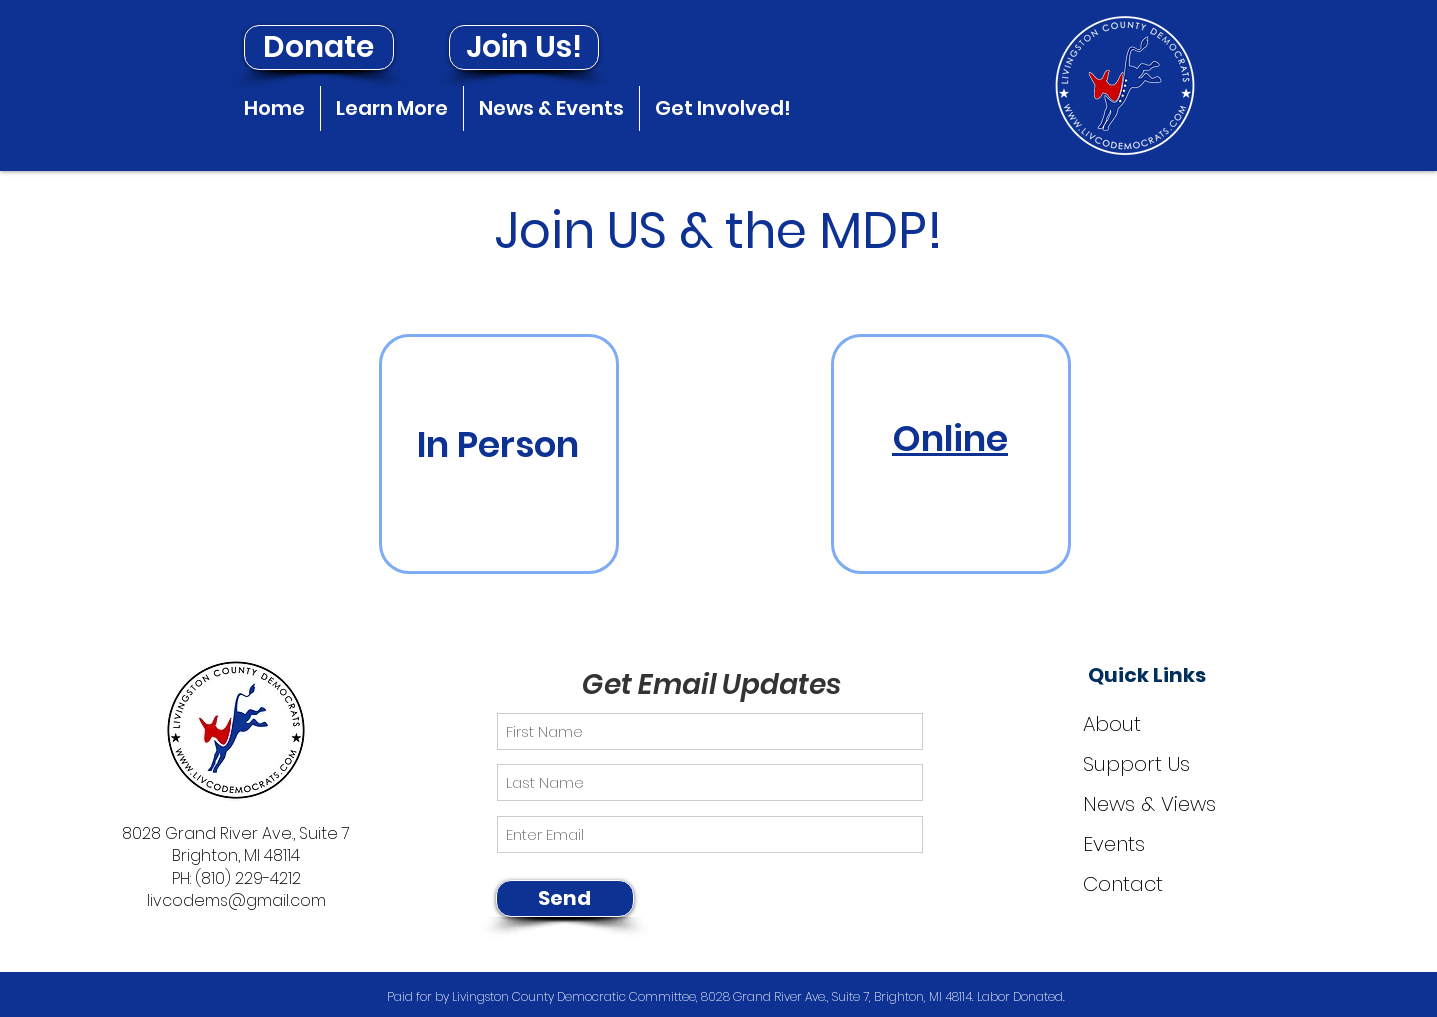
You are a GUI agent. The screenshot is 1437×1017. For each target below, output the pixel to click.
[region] (499, 454)
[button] (392, 108)
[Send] (565, 898)
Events (1114, 844)
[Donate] (319, 47)
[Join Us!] (524, 47)
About (1112, 724)
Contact (1123, 884)
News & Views (1149, 804)
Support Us (1136, 764)
